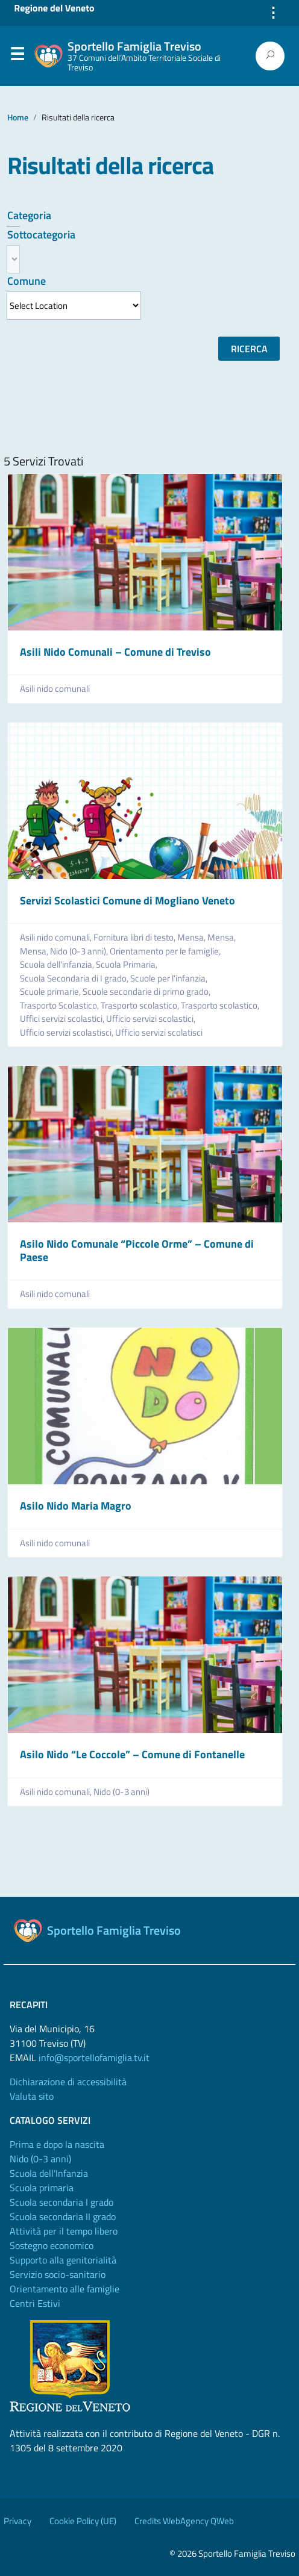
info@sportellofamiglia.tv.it (94, 2057)
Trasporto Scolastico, (60, 1005)
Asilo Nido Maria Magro (75, 1506)
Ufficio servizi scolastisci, (67, 1032)
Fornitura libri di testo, (135, 937)
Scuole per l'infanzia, (169, 978)
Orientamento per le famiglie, (166, 951)
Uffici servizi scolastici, (63, 1018)
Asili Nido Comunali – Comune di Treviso (115, 652)
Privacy (17, 2521)
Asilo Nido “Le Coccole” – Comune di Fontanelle (132, 1754)
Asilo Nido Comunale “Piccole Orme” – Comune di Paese (137, 1250)
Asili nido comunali (55, 688)
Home (17, 117)
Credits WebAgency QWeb (184, 2521)
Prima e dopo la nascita (57, 2144)
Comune (26, 281)
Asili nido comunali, (56, 937)
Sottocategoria (41, 234)
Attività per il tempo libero (64, 2231)
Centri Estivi (35, 2303)
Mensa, (192, 937)
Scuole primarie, (51, 991)
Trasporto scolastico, (141, 1005)
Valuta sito (32, 2096)
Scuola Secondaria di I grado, (75, 978)
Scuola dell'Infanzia (49, 2173)
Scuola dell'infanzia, (58, 964)
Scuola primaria (42, 2187)
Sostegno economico (51, 2245)
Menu (17, 57)
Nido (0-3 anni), (80, 951)
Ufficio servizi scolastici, (151, 1018)
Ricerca (249, 348)
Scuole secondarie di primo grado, (147, 991)
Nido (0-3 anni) (121, 1792)
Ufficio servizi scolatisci (159, 1032)
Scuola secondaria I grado (61, 2202)
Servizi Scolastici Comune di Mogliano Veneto (127, 900)
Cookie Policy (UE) (82, 2521)
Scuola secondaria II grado (63, 2216)
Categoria (29, 215)
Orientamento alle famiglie (64, 2289)
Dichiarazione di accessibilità (68, 2081)
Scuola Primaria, (127, 964)
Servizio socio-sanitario (57, 2274)
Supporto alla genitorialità (63, 2260)
